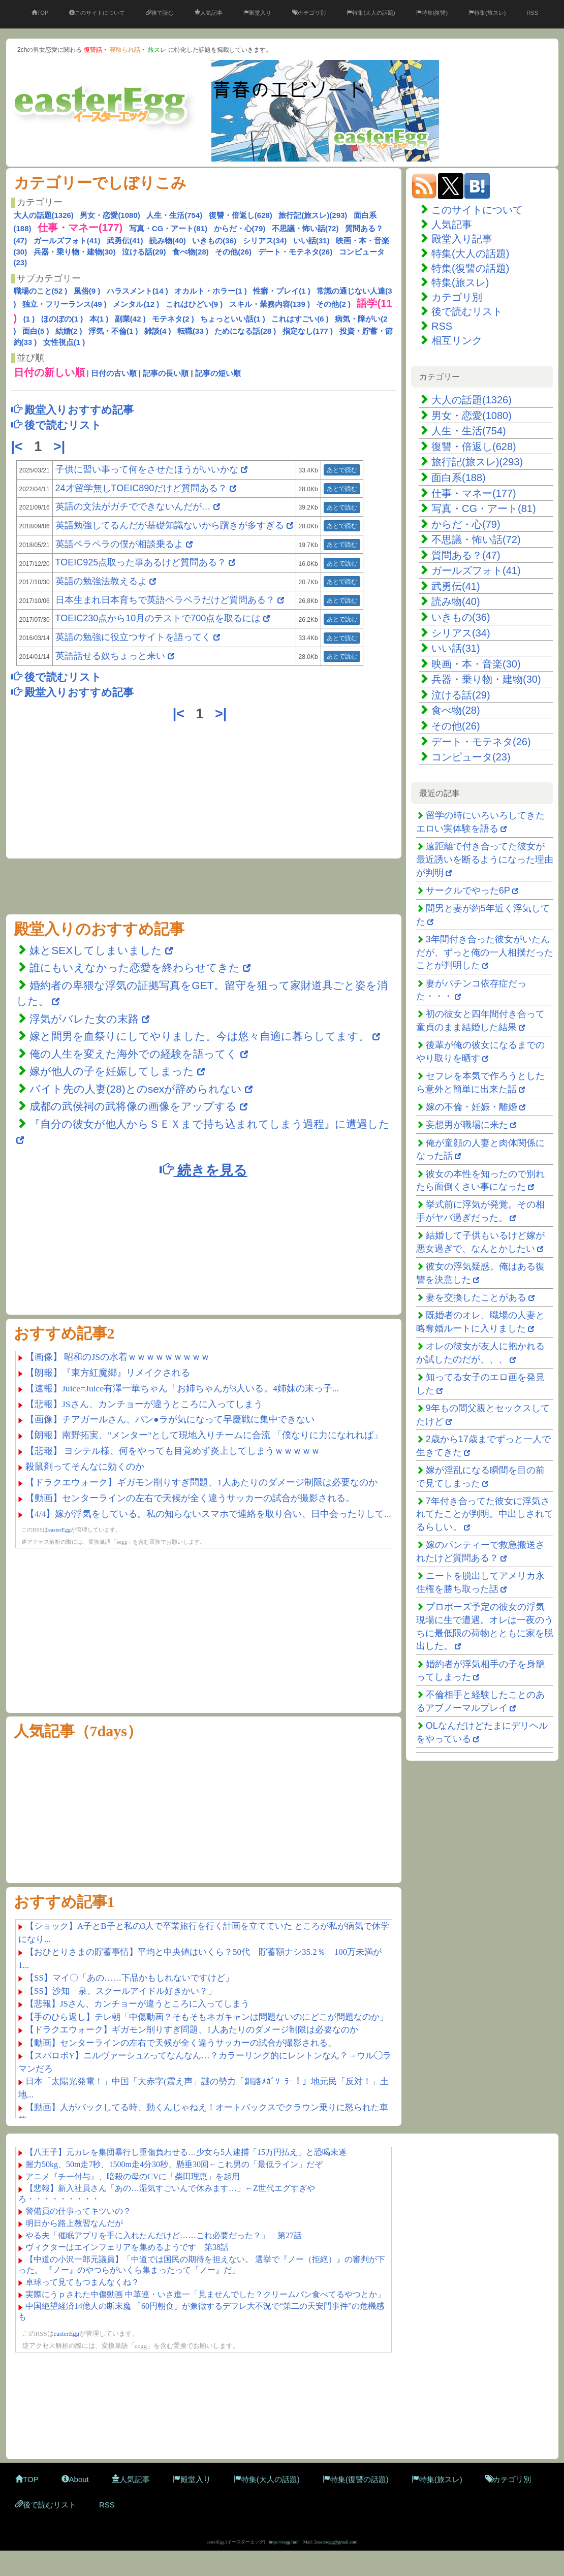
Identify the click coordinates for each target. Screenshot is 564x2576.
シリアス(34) (265, 240)
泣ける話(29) (144, 251)
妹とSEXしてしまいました (95, 950)
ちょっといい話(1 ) (232, 318)
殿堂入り (257, 13)
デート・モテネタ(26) (295, 251)
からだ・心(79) (240, 228)
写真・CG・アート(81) (168, 228)
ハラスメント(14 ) (137, 291)
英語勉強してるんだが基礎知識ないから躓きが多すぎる (169, 525)
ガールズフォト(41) (67, 240)
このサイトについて (97, 13)
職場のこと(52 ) (41, 291)
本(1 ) (99, 318)
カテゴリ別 (309, 13)
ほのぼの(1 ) (62, 318)
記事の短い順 (218, 373)
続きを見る (203, 1169)
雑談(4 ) (157, 331)
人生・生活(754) (174, 215)
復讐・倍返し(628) (240, 215)
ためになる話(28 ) (245, 331)
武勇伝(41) (125, 240)
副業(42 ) (130, 318)
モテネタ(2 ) (173, 318)
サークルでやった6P (468, 890)
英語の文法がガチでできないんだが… (133, 506)
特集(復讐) (432, 13)
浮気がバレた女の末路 (84, 1019)
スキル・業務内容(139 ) (269, 304)
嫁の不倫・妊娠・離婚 (471, 1107)
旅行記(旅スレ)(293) (312, 215)
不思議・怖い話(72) (305, 228)
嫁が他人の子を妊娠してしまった (111, 1071)
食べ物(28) (190, 251)
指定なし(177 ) (308, 331)
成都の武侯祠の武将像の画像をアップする (133, 1106)
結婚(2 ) (68, 331)
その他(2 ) (333, 304)
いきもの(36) (214, 240)
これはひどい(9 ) (194, 304)
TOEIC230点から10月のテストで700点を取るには (158, 618)
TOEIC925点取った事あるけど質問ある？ (141, 562)
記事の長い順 (166, 373)
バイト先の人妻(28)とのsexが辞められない (135, 1089)
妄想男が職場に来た (467, 1125)
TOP (40, 13)
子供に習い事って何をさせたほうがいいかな (146, 469)
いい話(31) (311, 240)
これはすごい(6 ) (300, 318)
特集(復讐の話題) (470, 268)
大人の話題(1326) (44, 215)
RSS (532, 13)
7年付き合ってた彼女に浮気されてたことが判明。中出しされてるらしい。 (484, 1514)
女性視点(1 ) (64, 342)
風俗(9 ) (87, 291)
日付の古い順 (114, 373)
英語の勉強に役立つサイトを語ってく (133, 637)
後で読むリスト (467, 311)
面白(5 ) (35, 331)
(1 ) (29, 318)
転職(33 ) (192, 331)
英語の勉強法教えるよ (101, 581)
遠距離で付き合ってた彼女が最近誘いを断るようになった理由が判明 (484, 859)
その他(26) (233, 251)
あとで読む (342, 469)
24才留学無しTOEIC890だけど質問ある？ (141, 488)
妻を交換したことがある (476, 1297)
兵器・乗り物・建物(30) (75, 251)
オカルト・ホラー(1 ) (210, 291)
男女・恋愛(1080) (110, 215)
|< (19, 446)
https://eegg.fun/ (284, 2542)
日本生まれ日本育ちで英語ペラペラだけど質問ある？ (165, 600)
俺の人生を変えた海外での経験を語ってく (133, 1054)
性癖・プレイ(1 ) (281, 291)
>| (61, 446)
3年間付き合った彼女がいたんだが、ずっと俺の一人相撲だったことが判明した (484, 952)
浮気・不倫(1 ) (113, 331)
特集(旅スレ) (487, 13)
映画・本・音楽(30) (476, 664)
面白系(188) (458, 477)
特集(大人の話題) (371, 13)
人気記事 (209, 13)
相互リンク (456, 340)
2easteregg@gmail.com (336, 2542)
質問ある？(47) (465, 555)
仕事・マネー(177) (473, 493)
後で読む (160, 13)
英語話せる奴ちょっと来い (110, 656)
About (75, 2479)
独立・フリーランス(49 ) (64, 304)
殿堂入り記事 (461, 238)
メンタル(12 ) (136, 304)
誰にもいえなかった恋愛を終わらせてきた (134, 967)
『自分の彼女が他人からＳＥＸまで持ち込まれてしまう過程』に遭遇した (209, 1124)
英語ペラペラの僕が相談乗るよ (119, 544)
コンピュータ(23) (471, 756)
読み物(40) (167, 240)
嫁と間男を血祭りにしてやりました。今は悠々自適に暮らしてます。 (200, 1036)
